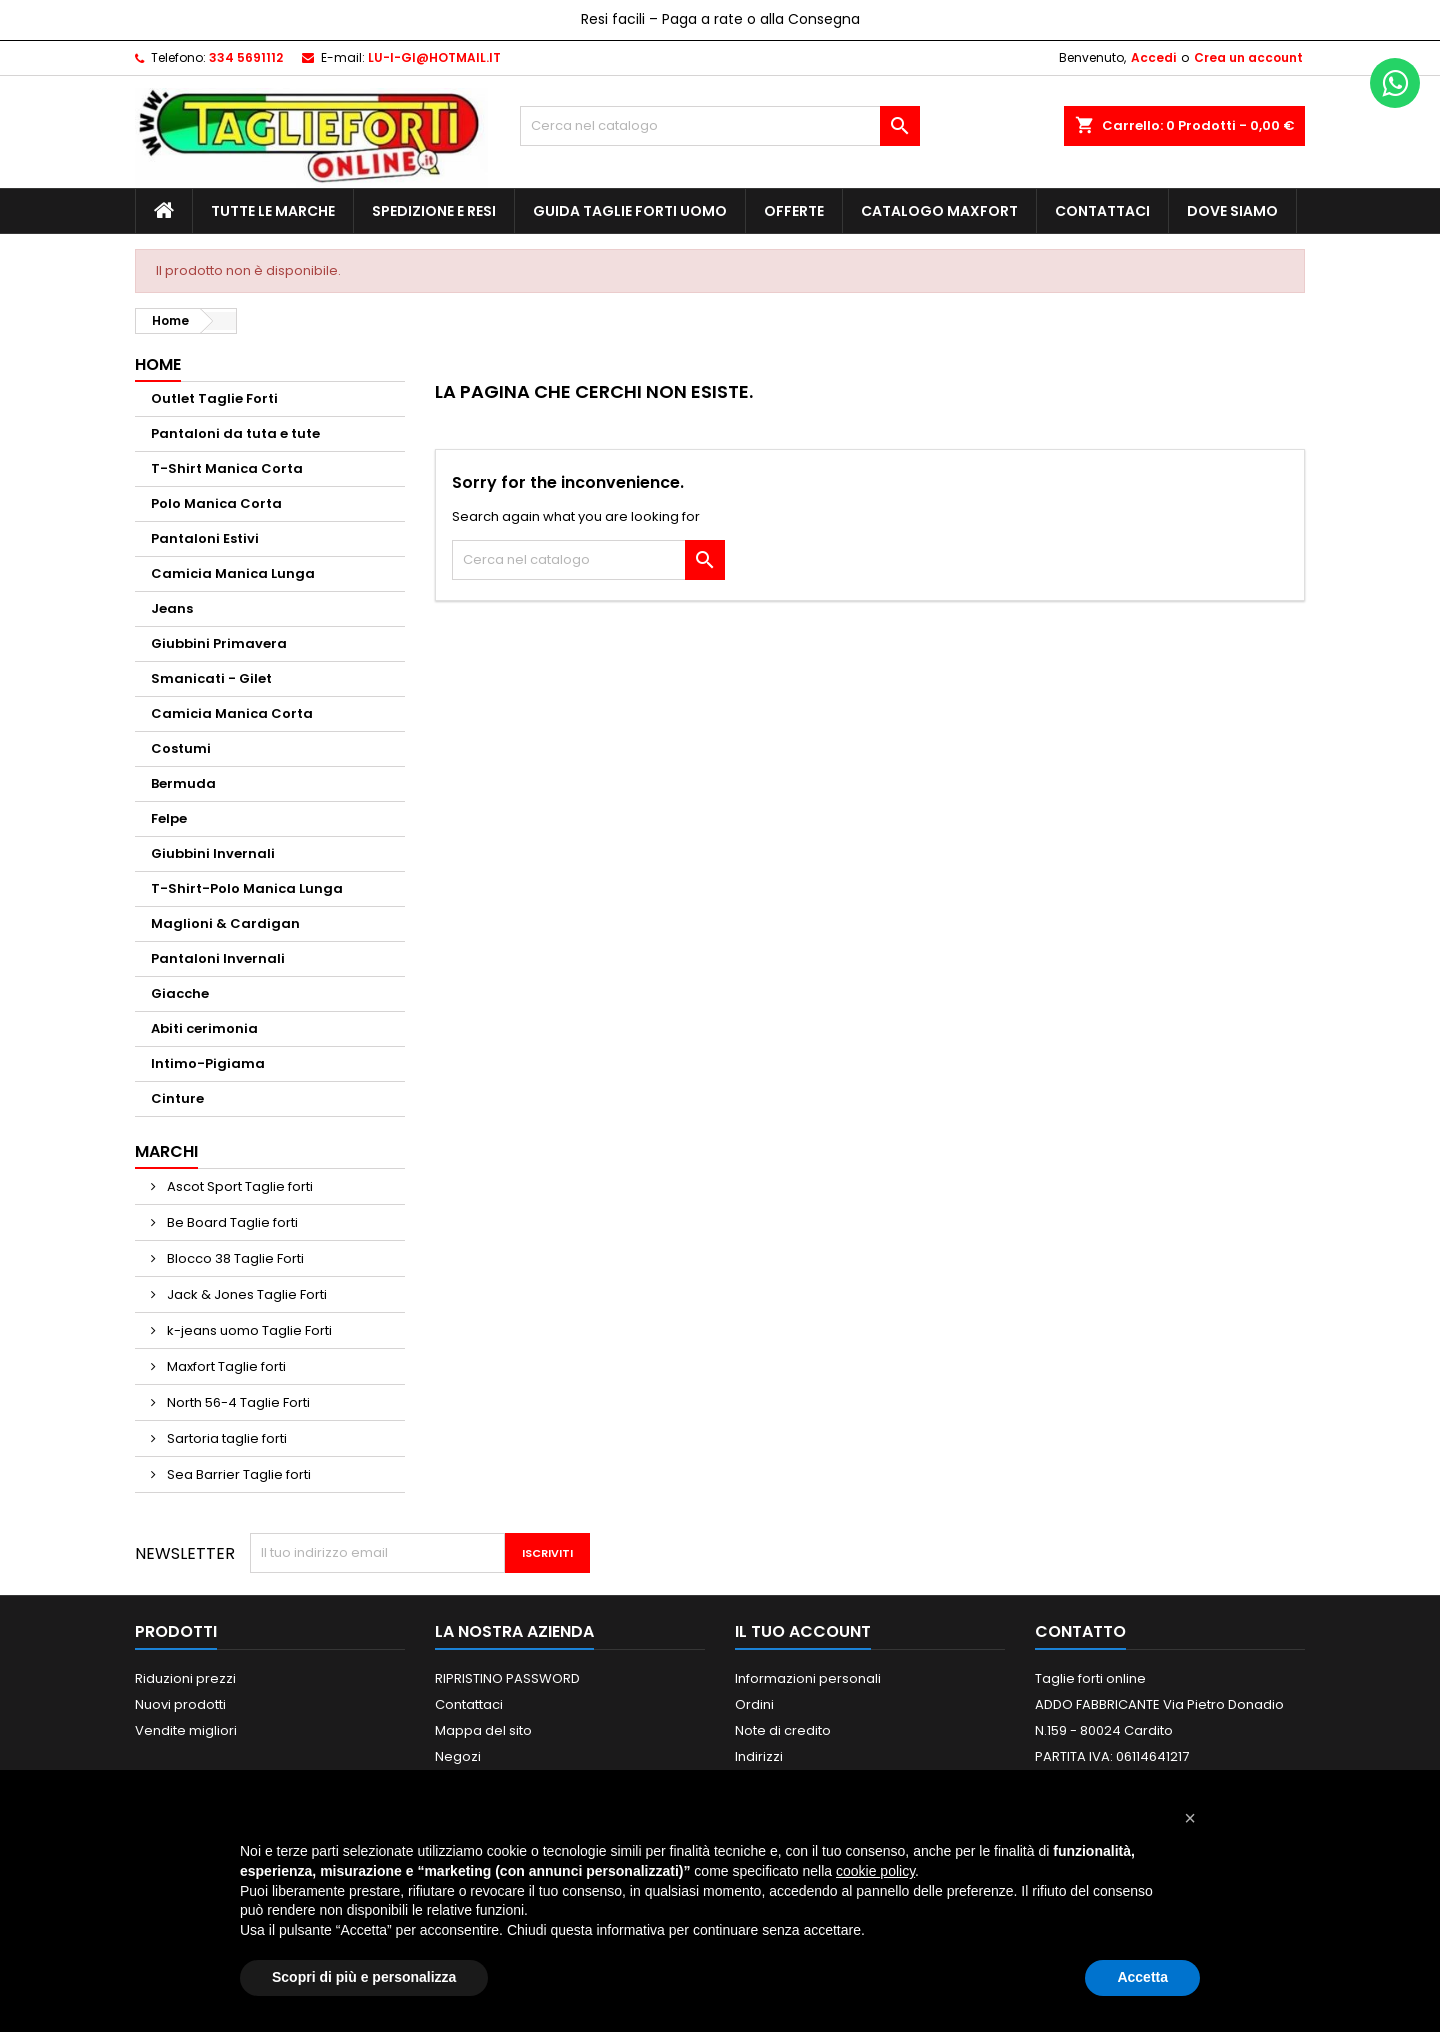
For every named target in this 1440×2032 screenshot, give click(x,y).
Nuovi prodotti (180, 1704)
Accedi (1153, 57)
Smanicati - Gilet (211, 678)
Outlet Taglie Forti (214, 398)
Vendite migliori (186, 1730)
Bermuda (183, 783)
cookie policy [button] (875, 1871)
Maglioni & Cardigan (225, 923)
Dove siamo (1232, 211)
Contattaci (1102, 211)
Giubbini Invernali (213, 853)
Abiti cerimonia (204, 1028)
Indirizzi (759, 1756)
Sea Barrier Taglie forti (237, 1474)
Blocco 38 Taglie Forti (234, 1258)
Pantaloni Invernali (218, 958)
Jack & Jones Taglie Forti (245, 1294)
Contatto (1080, 1631)
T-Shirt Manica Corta (227, 468)
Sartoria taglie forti (225, 1438)
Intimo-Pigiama (208, 1063)
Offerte (794, 211)
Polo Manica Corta (216, 503)
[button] (1190, 1818)
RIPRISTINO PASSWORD (507, 1678)
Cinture (177, 1098)
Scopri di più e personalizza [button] (364, 1977)
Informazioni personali (808, 1678)
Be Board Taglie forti (231, 1222)
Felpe (169, 818)
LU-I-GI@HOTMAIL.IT (434, 57)
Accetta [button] (1142, 1977)
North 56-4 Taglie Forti (237, 1402)
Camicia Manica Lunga (233, 573)
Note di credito (783, 1730)
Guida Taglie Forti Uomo (630, 211)
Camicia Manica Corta (232, 713)
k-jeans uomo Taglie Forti (248, 1330)
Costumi (181, 748)
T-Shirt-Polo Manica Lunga (247, 888)
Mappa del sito (483, 1730)
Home (158, 364)
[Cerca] (720, 126)
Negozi (458, 1756)
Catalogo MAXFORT (939, 211)
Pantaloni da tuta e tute (235, 433)
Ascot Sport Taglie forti (238, 1186)
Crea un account (1248, 57)
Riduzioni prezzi (185, 1678)
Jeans (172, 608)
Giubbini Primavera (219, 643)
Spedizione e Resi (434, 211)
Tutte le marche (273, 211)
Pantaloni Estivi (205, 538)
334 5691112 (246, 57)
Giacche (180, 993)
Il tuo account (803, 1631)
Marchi (166, 1151)
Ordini (754, 1704)
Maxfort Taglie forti (225, 1366)
